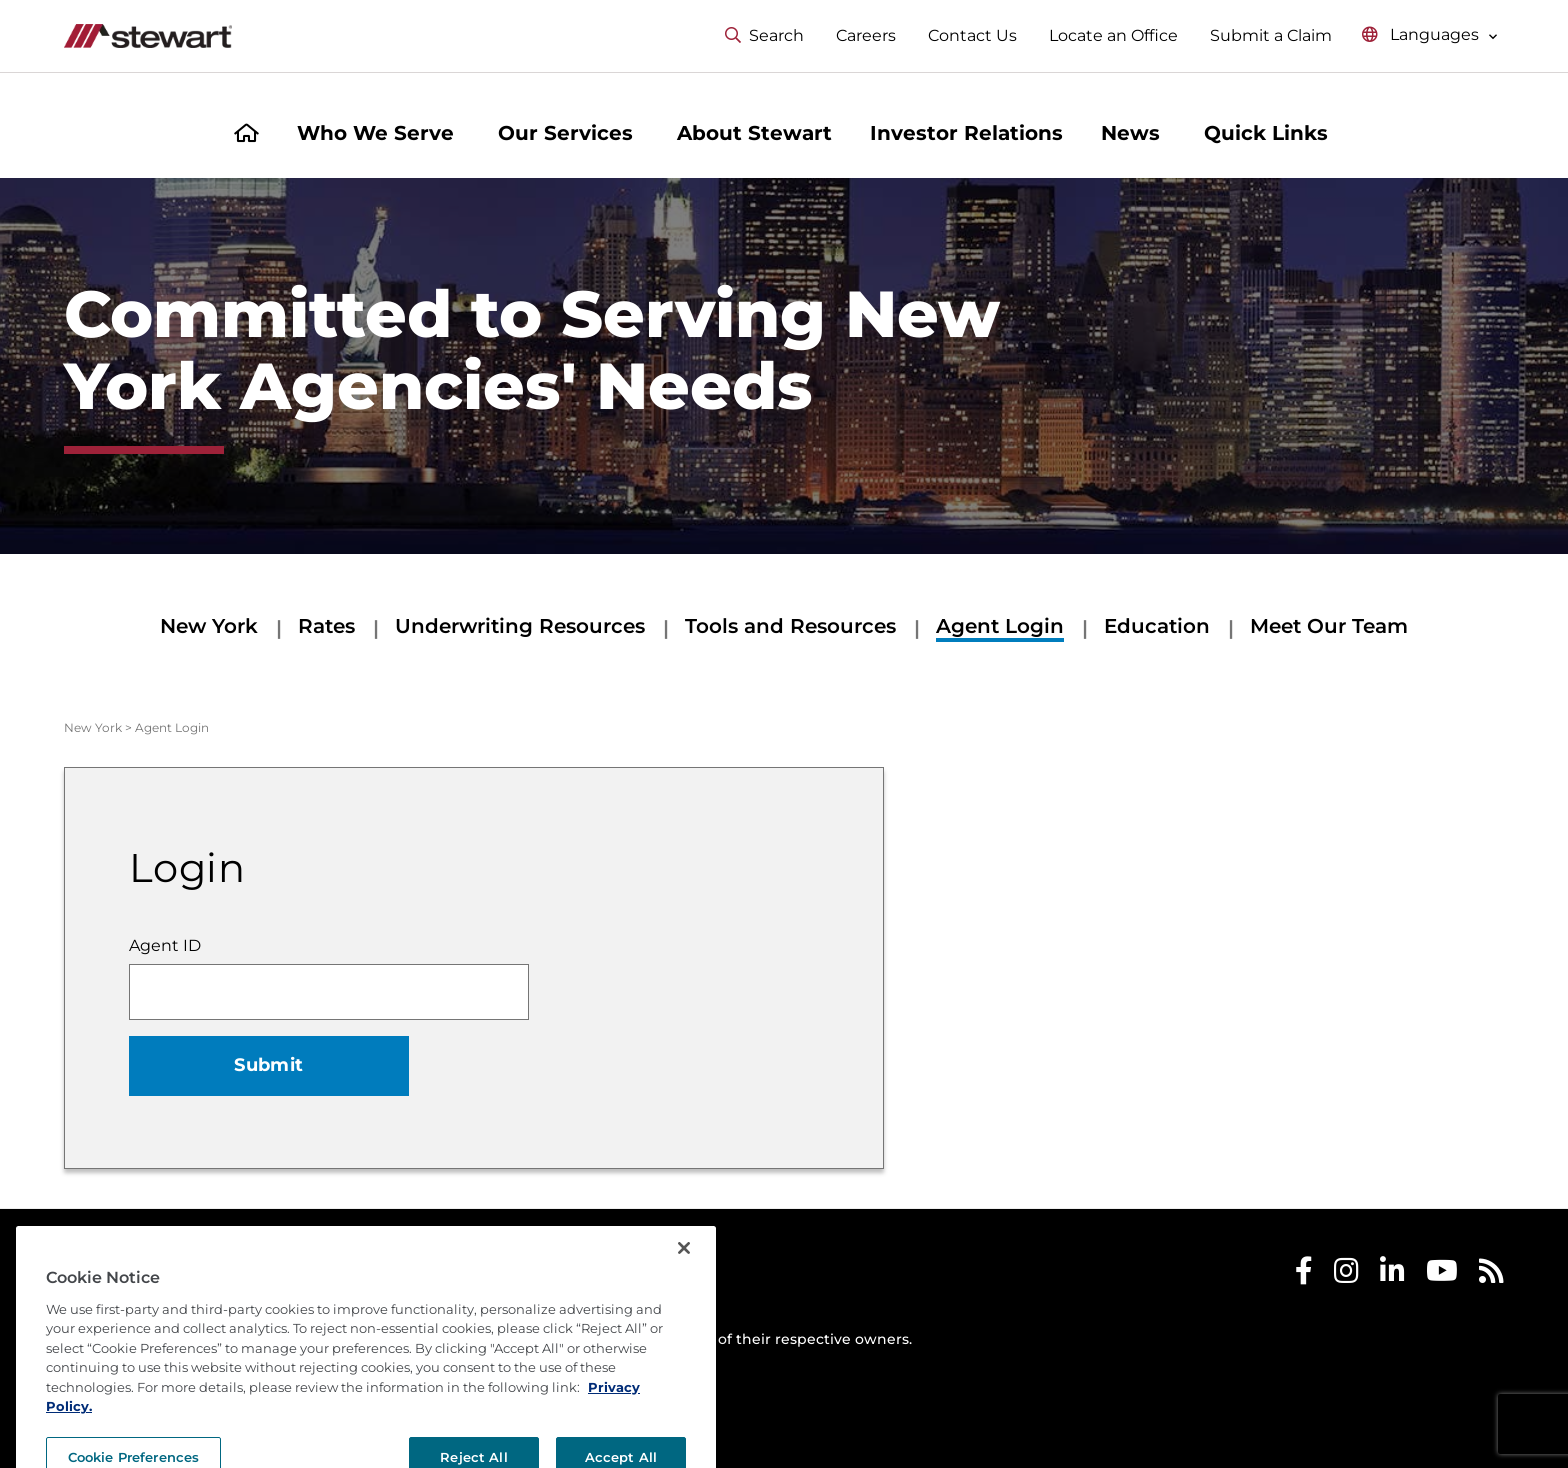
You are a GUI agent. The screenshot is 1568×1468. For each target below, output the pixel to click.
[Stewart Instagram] (1346, 1275)
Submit (268, 1065)
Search (764, 35)
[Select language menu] (1430, 35)
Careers (866, 35)
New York (209, 626)
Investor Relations (966, 133)
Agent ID (165, 945)
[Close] (684, 1287)
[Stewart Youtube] (1442, 1275)
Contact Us (972, 35)
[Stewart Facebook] (1304, 1275)
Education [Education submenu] (1157, 626)
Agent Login (1000, 626)
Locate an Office (1113, 35)
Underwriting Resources (520, 626)
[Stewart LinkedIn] (1392, 1275)
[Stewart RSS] (1491, 1275)
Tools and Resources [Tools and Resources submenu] (790, 626)
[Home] (246, 135)
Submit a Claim (1271, 35)
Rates (326, 626)
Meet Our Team (1329, 626)
